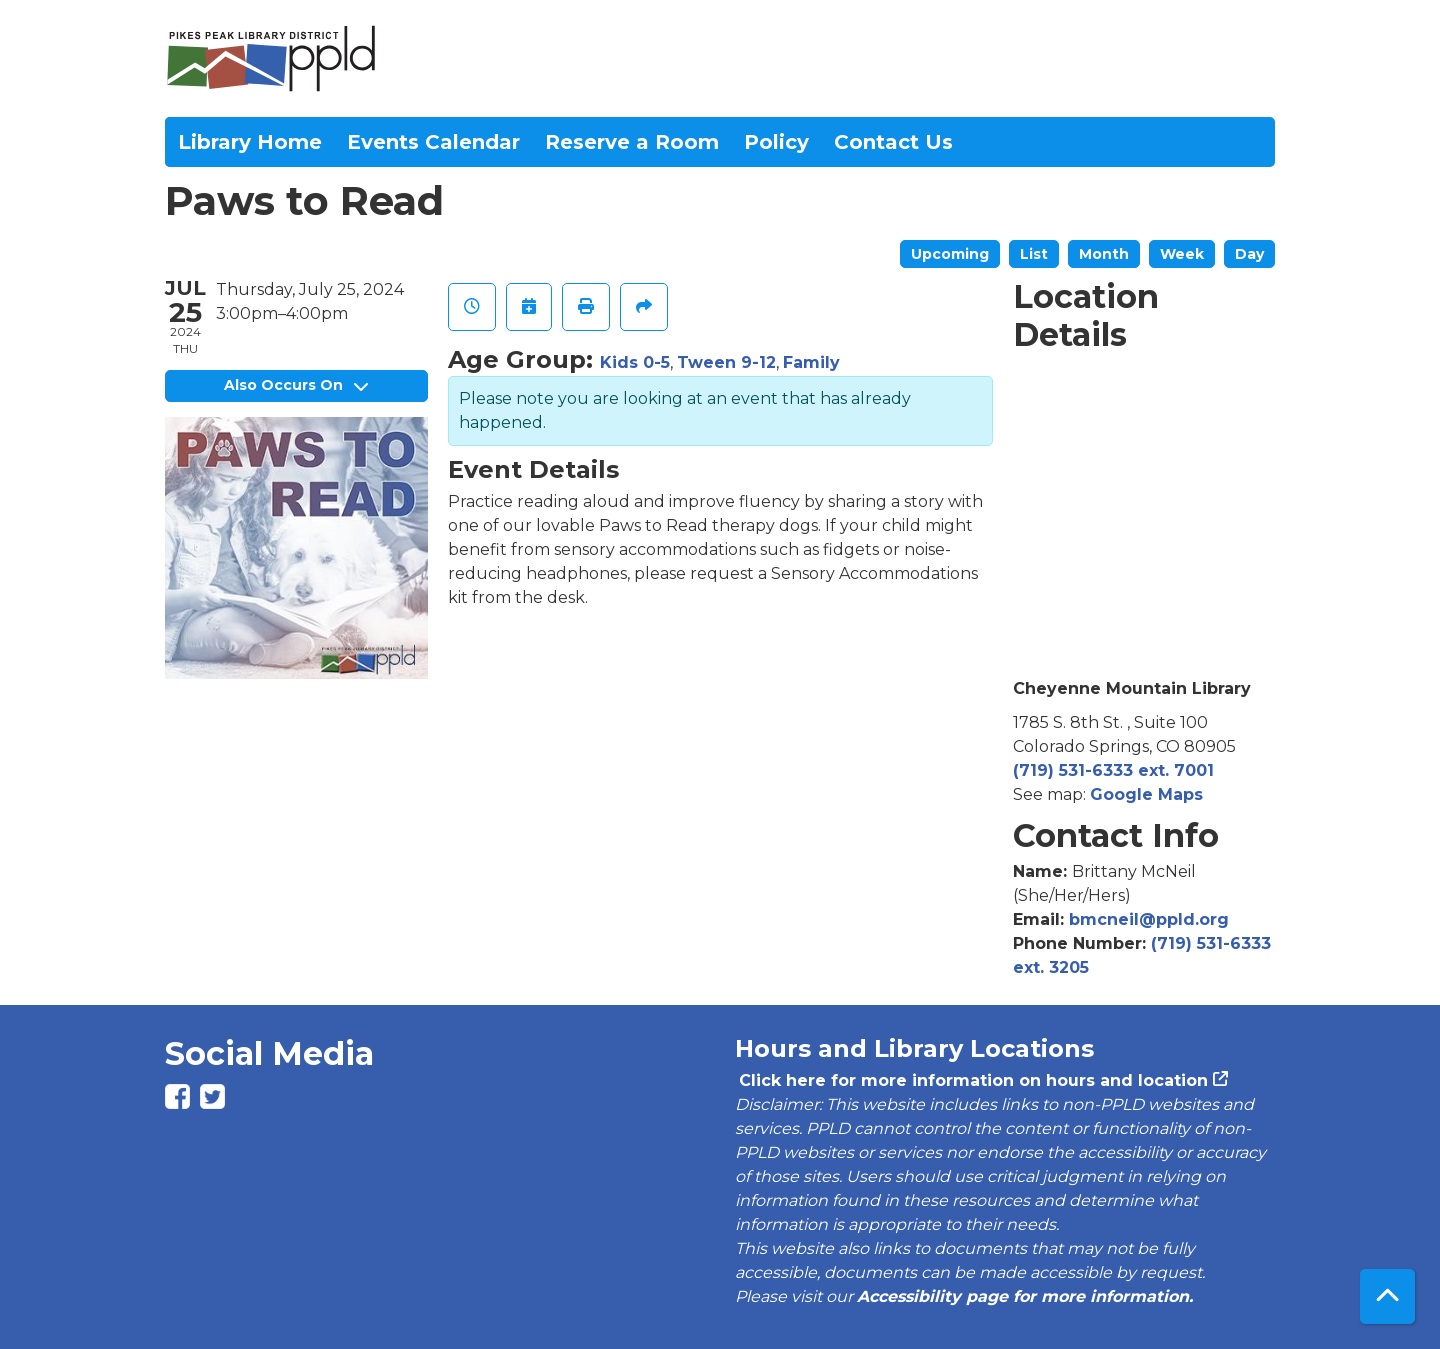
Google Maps (1146, 794)
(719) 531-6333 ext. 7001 (1113, 770)
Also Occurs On (296, 385)
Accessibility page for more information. (1025, 1296)
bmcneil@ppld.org (1149, 919)
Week (1182, 254)
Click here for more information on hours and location (971, 1080)
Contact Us (893, 142)
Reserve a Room (632, 142)
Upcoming (950, 254)
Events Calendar (433, 142)
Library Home (250, 142)
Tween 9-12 (726, 362)
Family (811, 362)
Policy (776, 142)
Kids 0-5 (635, 362)
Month (1104, 254)
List (1034, 254)
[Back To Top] (1387, 1296)
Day (1249, 254)
